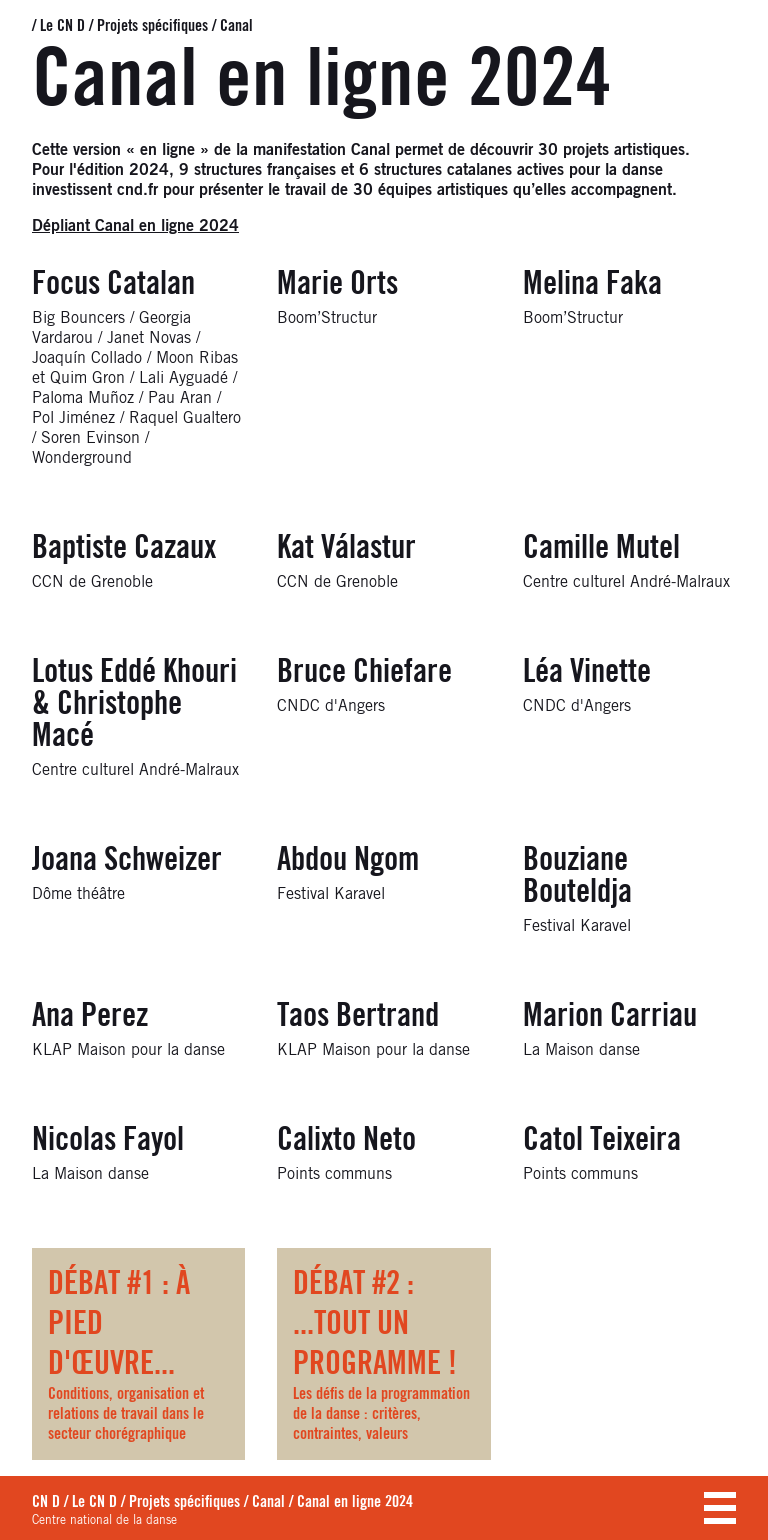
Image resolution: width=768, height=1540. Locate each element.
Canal (236, 26)
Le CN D (62, 26)
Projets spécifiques (152, 26)
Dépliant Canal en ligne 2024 (135, 226)
